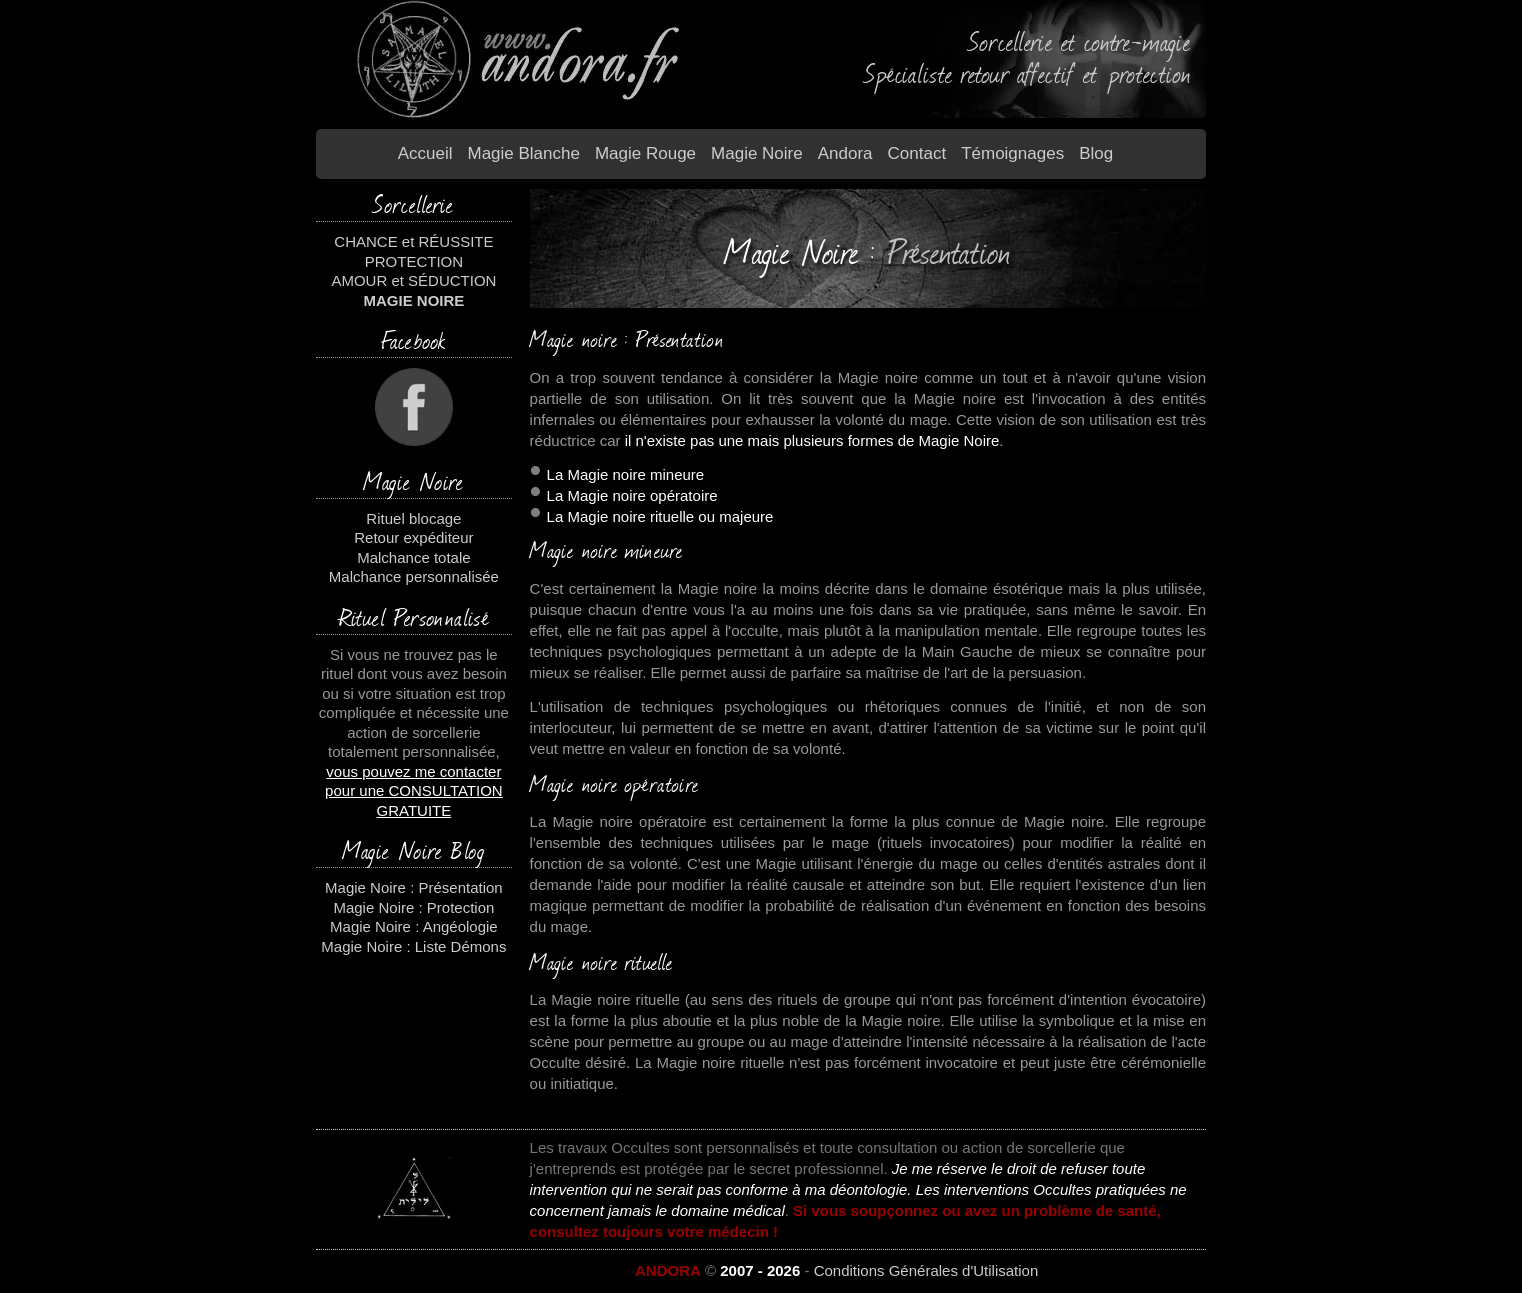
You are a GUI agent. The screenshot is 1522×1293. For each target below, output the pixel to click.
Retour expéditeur (413, 537)
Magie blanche (523, 153)
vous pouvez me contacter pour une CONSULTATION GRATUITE (414, 791)
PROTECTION (414, 261)
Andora (845, 153)
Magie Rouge (645, 153)
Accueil (425, 153)
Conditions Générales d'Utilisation (926, 1270)
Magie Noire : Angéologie (414, 926)
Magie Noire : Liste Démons (413, 946)
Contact (917, 153)
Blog (1096, 153)
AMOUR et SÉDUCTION (413, 280)
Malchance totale (413, 557)
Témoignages (1012, 153)
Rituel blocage (413, 518)
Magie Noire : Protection (413, 907)
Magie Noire (757, 153)
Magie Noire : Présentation (414, 887)
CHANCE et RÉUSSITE (413, 241)
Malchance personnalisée (414, 576)
